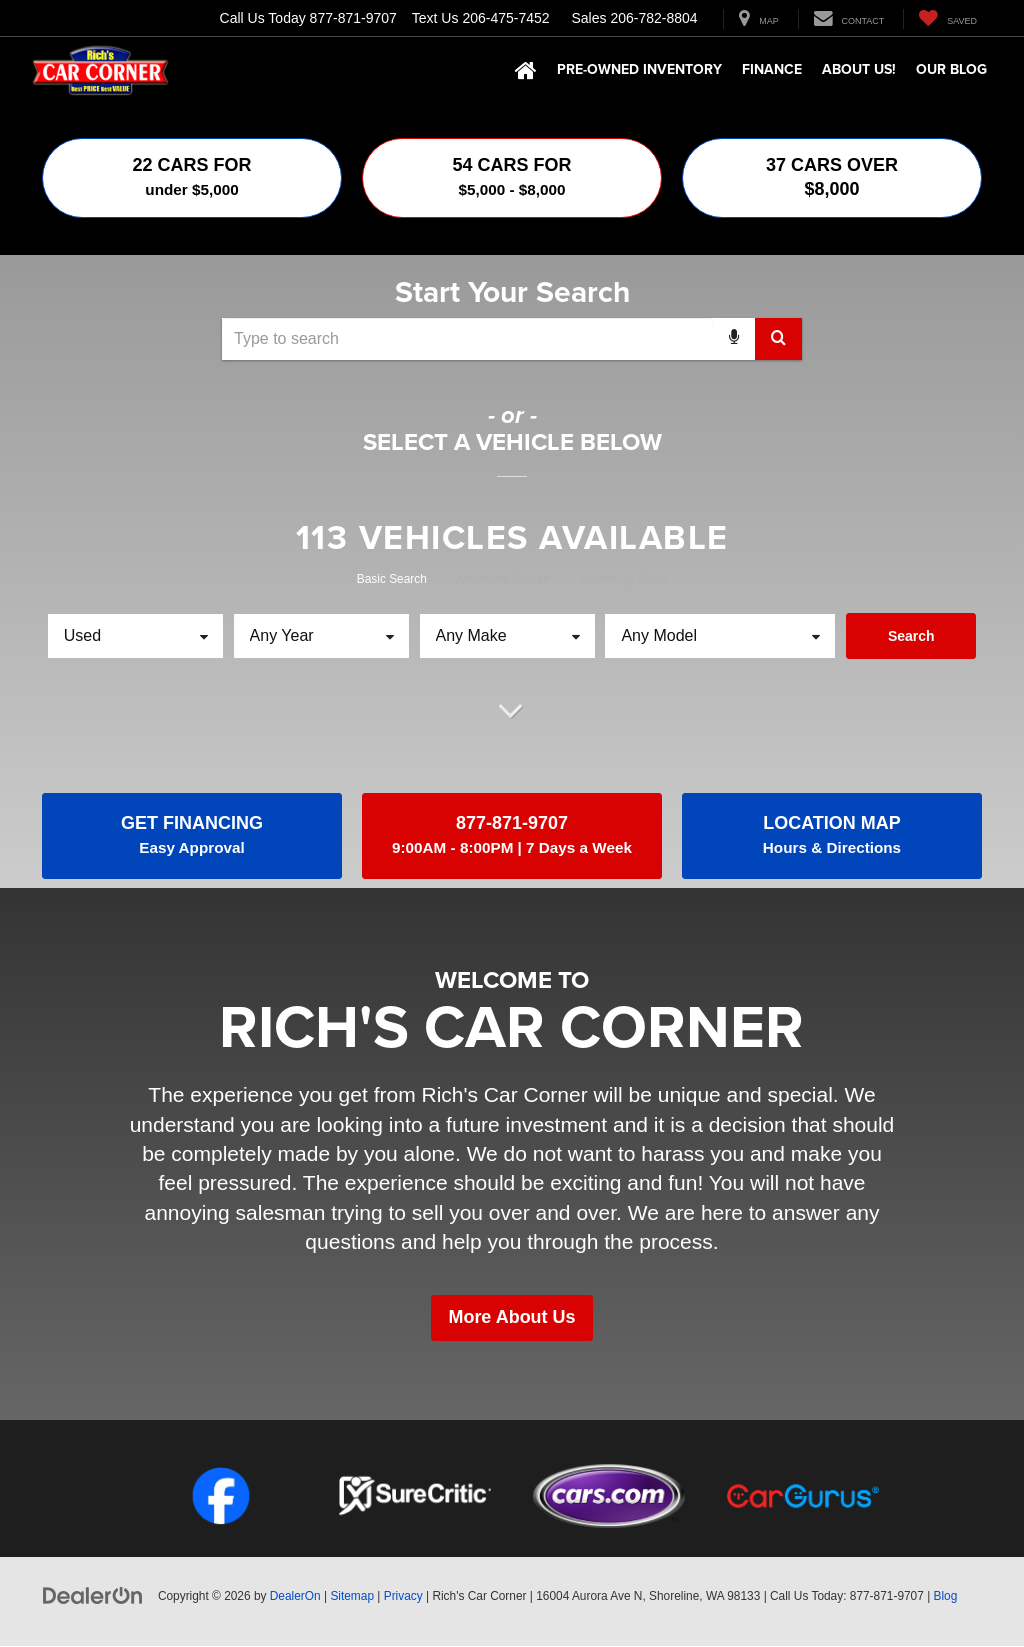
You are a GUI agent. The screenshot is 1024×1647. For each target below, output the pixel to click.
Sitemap (352, 1597)
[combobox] (512, 339)
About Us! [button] (859, 69)
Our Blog (951, 69)
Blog (946, 1597)
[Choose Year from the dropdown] (321, 636)
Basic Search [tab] (392, 579)
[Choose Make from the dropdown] (507, 636)
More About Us (511, 1319)
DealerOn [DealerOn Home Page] (295, 1597)
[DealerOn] (93, 1596)
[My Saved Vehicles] (947, 19)
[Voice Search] (734, 339)
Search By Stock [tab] (623, 579)
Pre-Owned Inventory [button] (639, 69)
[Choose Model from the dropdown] (720, 636)
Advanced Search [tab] (503, 579)
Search (911, 636)
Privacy (403, 1597)
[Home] (526, 71)
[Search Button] (778, 339)
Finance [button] (772, 69)
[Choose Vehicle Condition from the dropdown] (135, 636)
